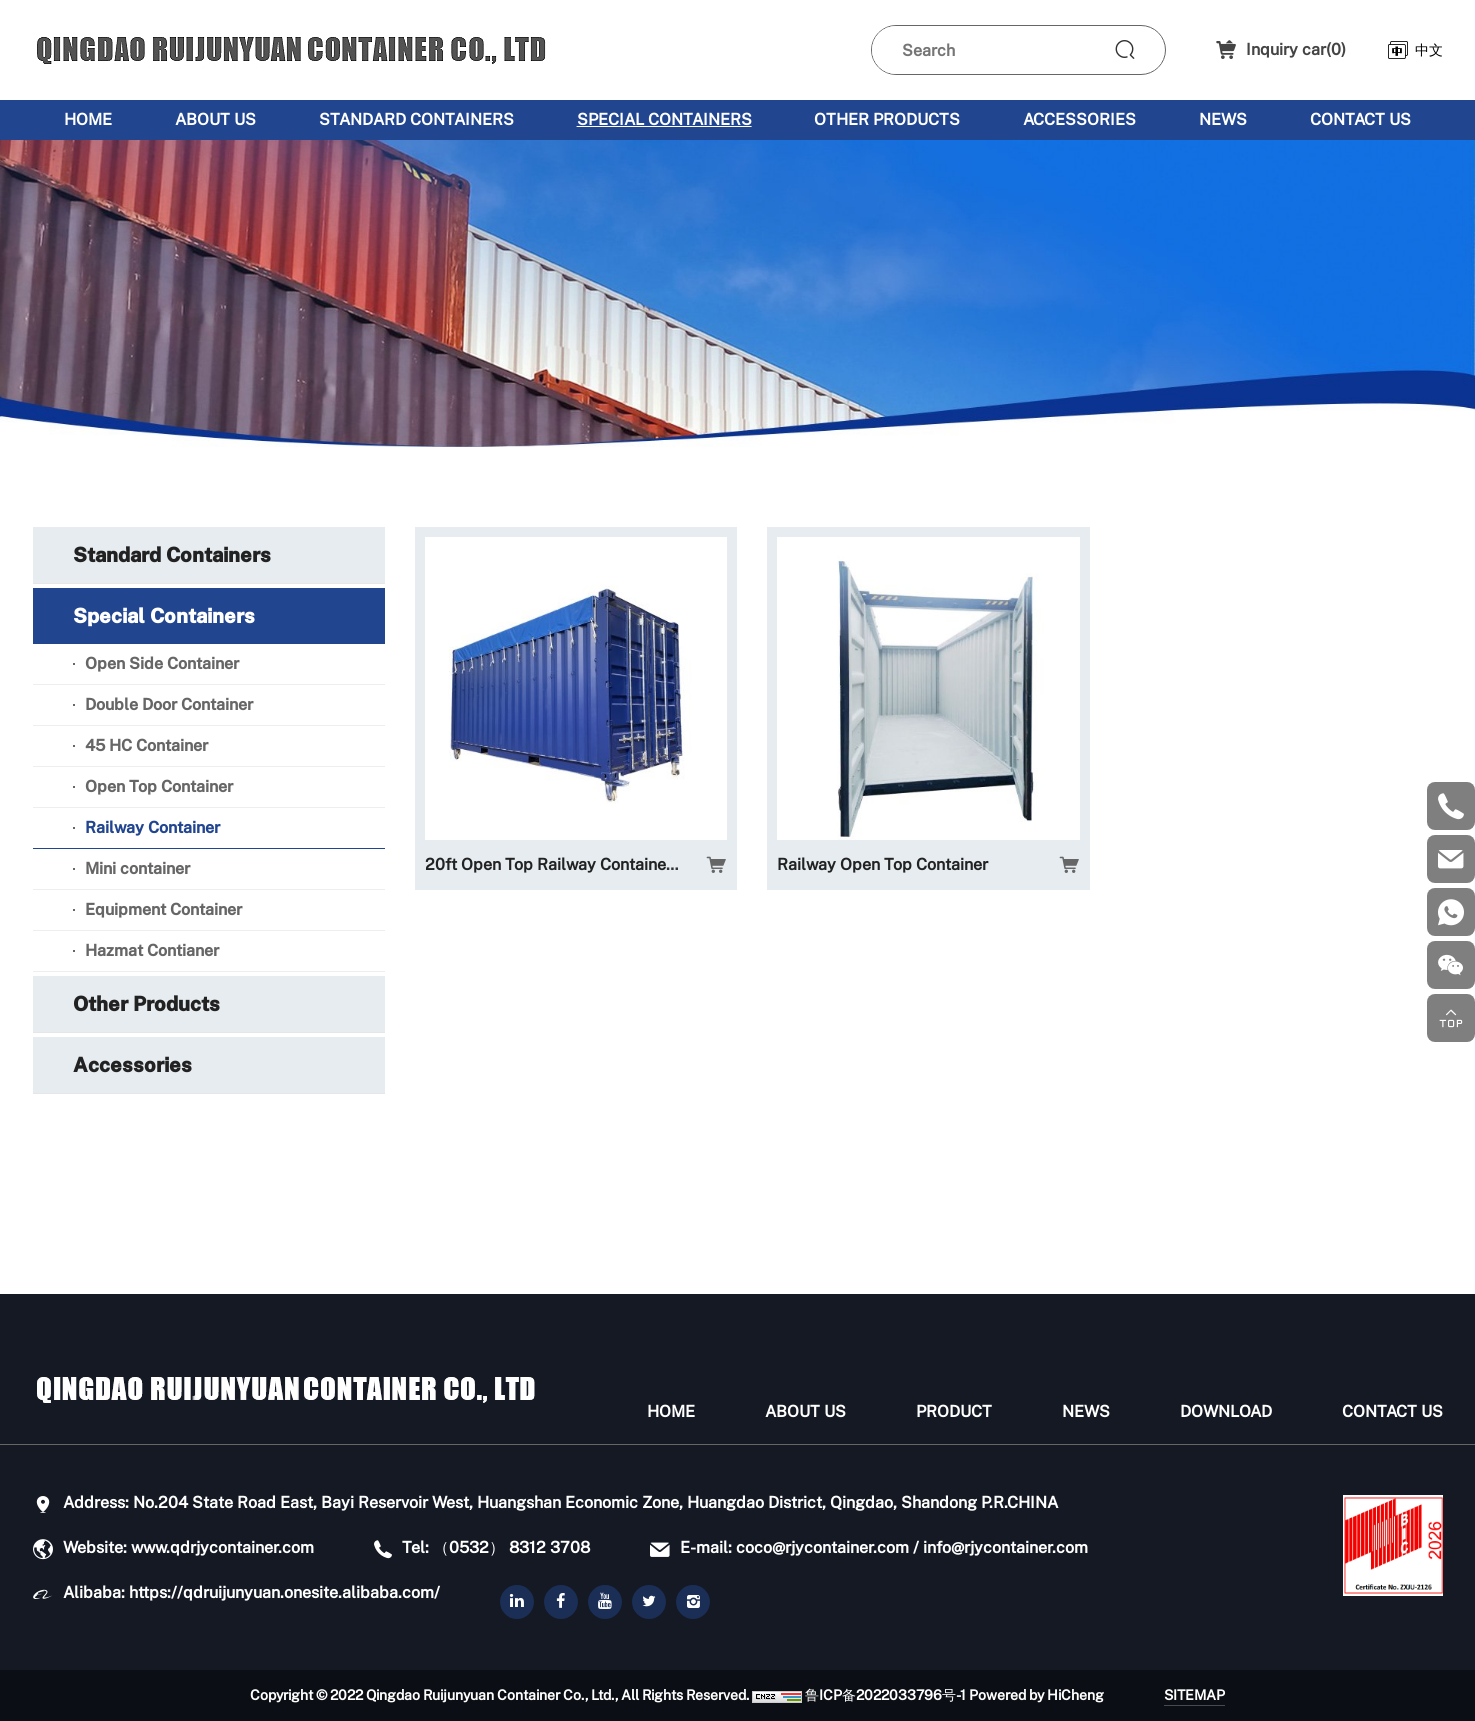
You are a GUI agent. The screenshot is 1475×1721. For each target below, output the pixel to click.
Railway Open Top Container (882, 864)
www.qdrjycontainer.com (222, 1547)
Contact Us (1360, 119)
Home (88, 119)
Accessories (1079, 119)
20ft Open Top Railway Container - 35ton (575, 864)
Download (1226, 1411)
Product (954, 1411)
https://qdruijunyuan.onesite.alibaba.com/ (284, 1592)
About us (215, 119)
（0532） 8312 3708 (511, 1547)
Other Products (887, 119)
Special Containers (664, 119)
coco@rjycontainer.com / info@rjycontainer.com (912, 1547)
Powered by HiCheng (1036, 1695)
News (1223, 119)
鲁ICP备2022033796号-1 (885, 1695)
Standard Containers (416, 119)
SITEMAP (1194, 1695)
